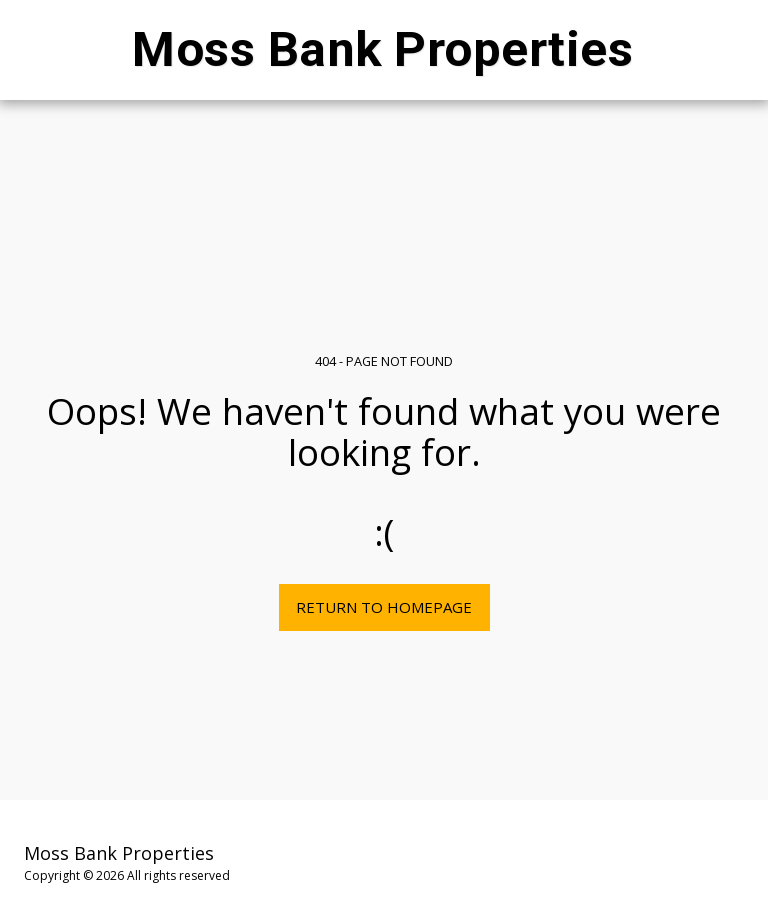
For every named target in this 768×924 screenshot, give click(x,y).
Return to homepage (384, 607)
